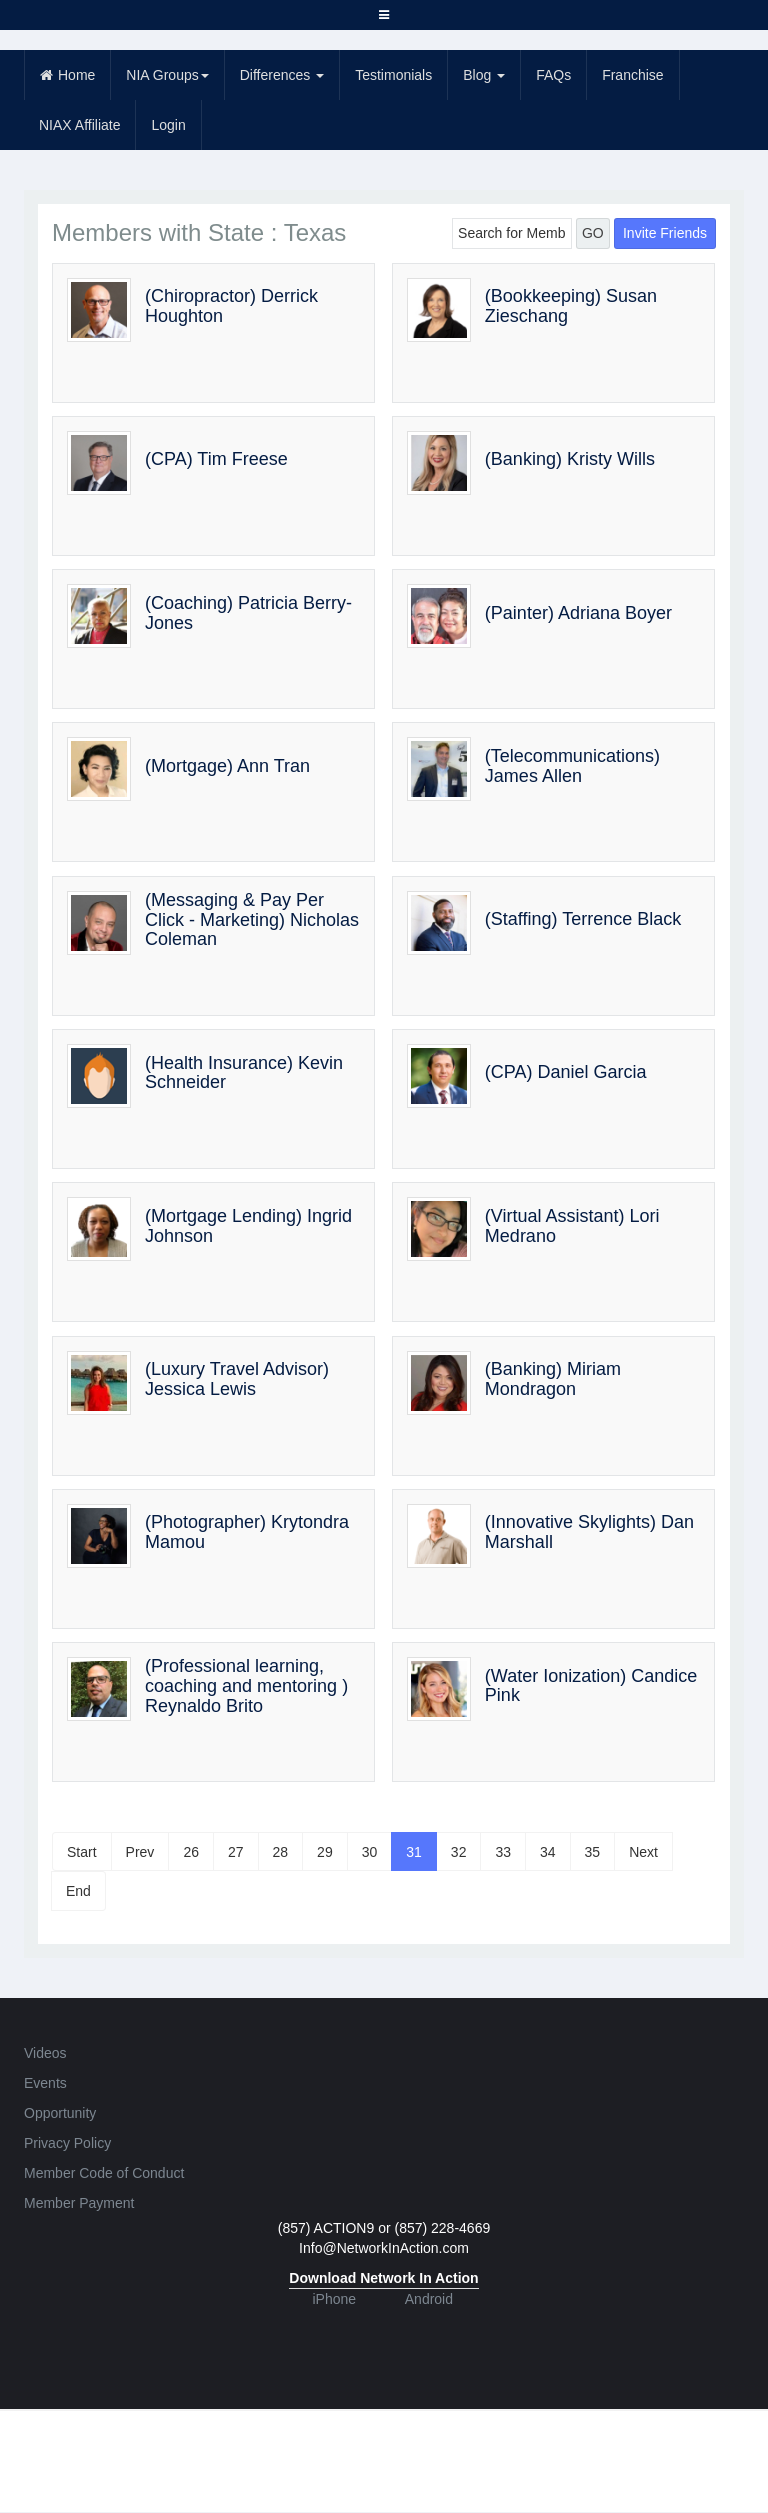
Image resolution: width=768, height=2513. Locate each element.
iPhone (334, 2299)
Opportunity (60, 2113)
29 (325, 1852)
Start (82, 1852)
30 (370, 1852)
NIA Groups (167, 75)
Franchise (632, 75)
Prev (140, 1852)
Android (429, 2299)
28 (281, 1852)
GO (593, 233)
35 (593, 1852)
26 (191, 1852)
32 (459, 1852)
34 (548, 1852)
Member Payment (79, 2203)
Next (643, 1852)
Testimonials (393, 75)
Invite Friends (665, 233)
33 (503, 1852)
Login (168, 125)
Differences (282, 75)
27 (236, 1852)
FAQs (553, 75)
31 (414, 1852)
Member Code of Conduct (104, 2173)
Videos (45, 2053)
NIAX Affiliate (79, 125)
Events (45, 2083)
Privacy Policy (67, 2143)
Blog (484, 75)
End (78, 1891)
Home (67, 75)
